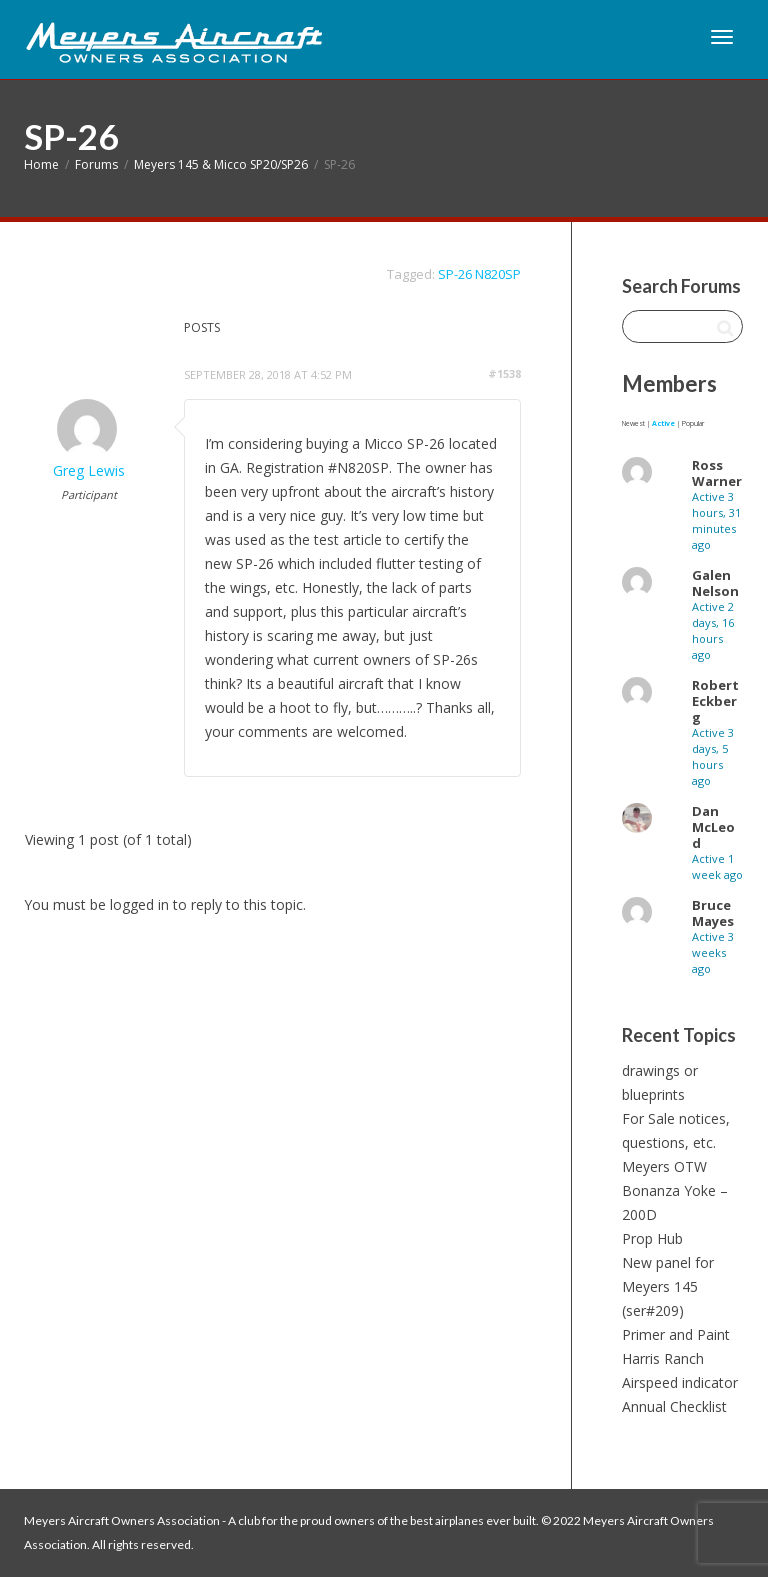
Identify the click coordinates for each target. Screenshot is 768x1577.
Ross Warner (717, 473)
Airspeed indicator (680, 1382)
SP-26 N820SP (479, 274)
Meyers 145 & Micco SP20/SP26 (221, 164)
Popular (693, 423)
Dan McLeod (713, 827)
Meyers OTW (664, 1166)
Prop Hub (652, 1238)
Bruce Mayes (713, 913)
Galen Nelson (715, 583)
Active (663, 423)
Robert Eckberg (715, 701)
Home (41, 164)
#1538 (504, 373)
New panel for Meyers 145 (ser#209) (668, 1286)
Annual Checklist (674, 1406)
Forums (96, 164)
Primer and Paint (676, 1334)
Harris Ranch (663, 1358)
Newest (633, 423)
